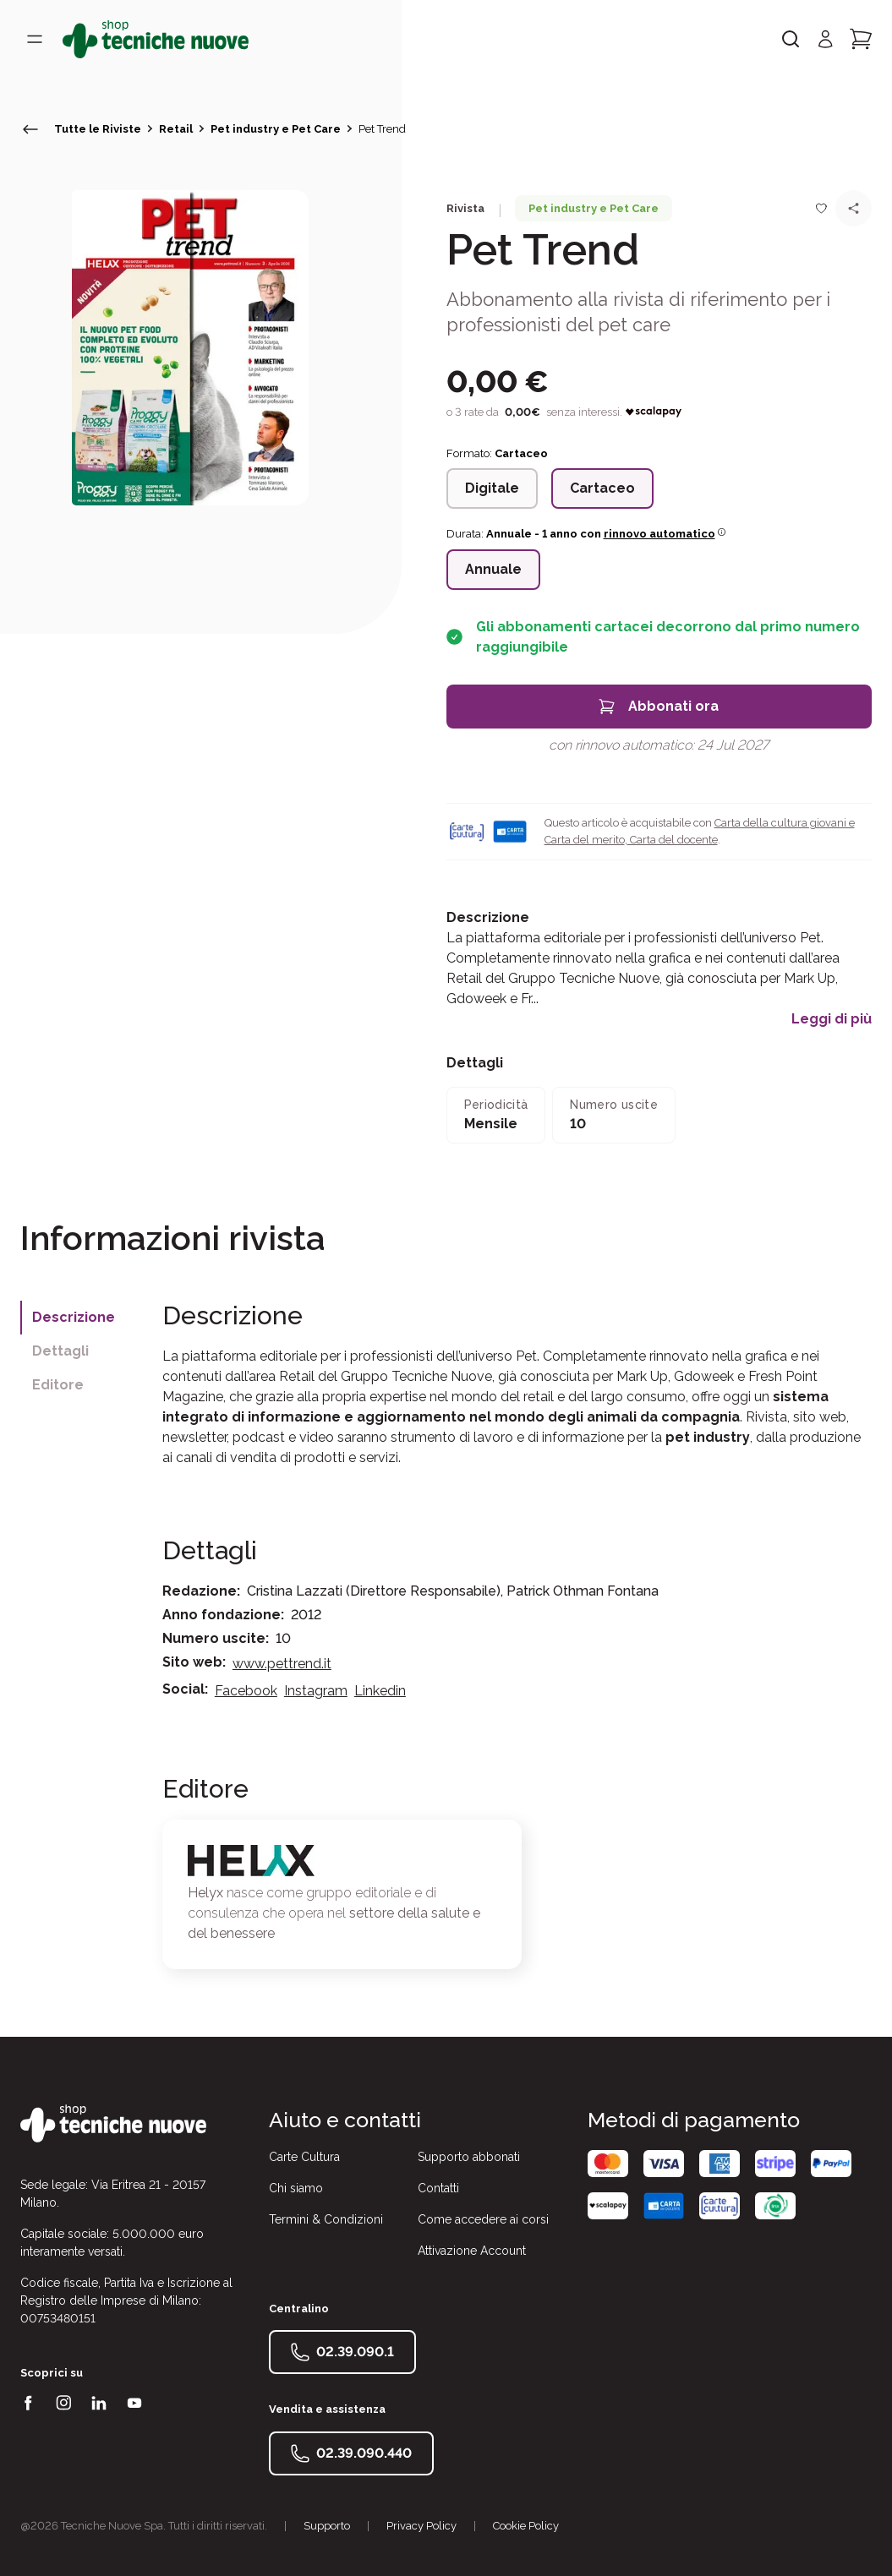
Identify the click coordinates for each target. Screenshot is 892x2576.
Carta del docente (672, 839)
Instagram (315, 1691)
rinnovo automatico (665, 533)
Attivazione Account (472, 2250)
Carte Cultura (304, 2157)
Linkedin (380, 1691)
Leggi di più (831, 1019)
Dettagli (60, 1351)
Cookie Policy (526, 2525)
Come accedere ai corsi (483, 2219)
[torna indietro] (30, 129)
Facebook (246, 1691)
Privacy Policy (421, 2525)
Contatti (438, 2188)
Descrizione (73, 1317)
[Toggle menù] (34, 39)
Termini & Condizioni (326, 2219)
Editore (58, 1385)
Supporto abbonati (469, 2157)
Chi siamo (296, 2188)
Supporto (327, 2525)
